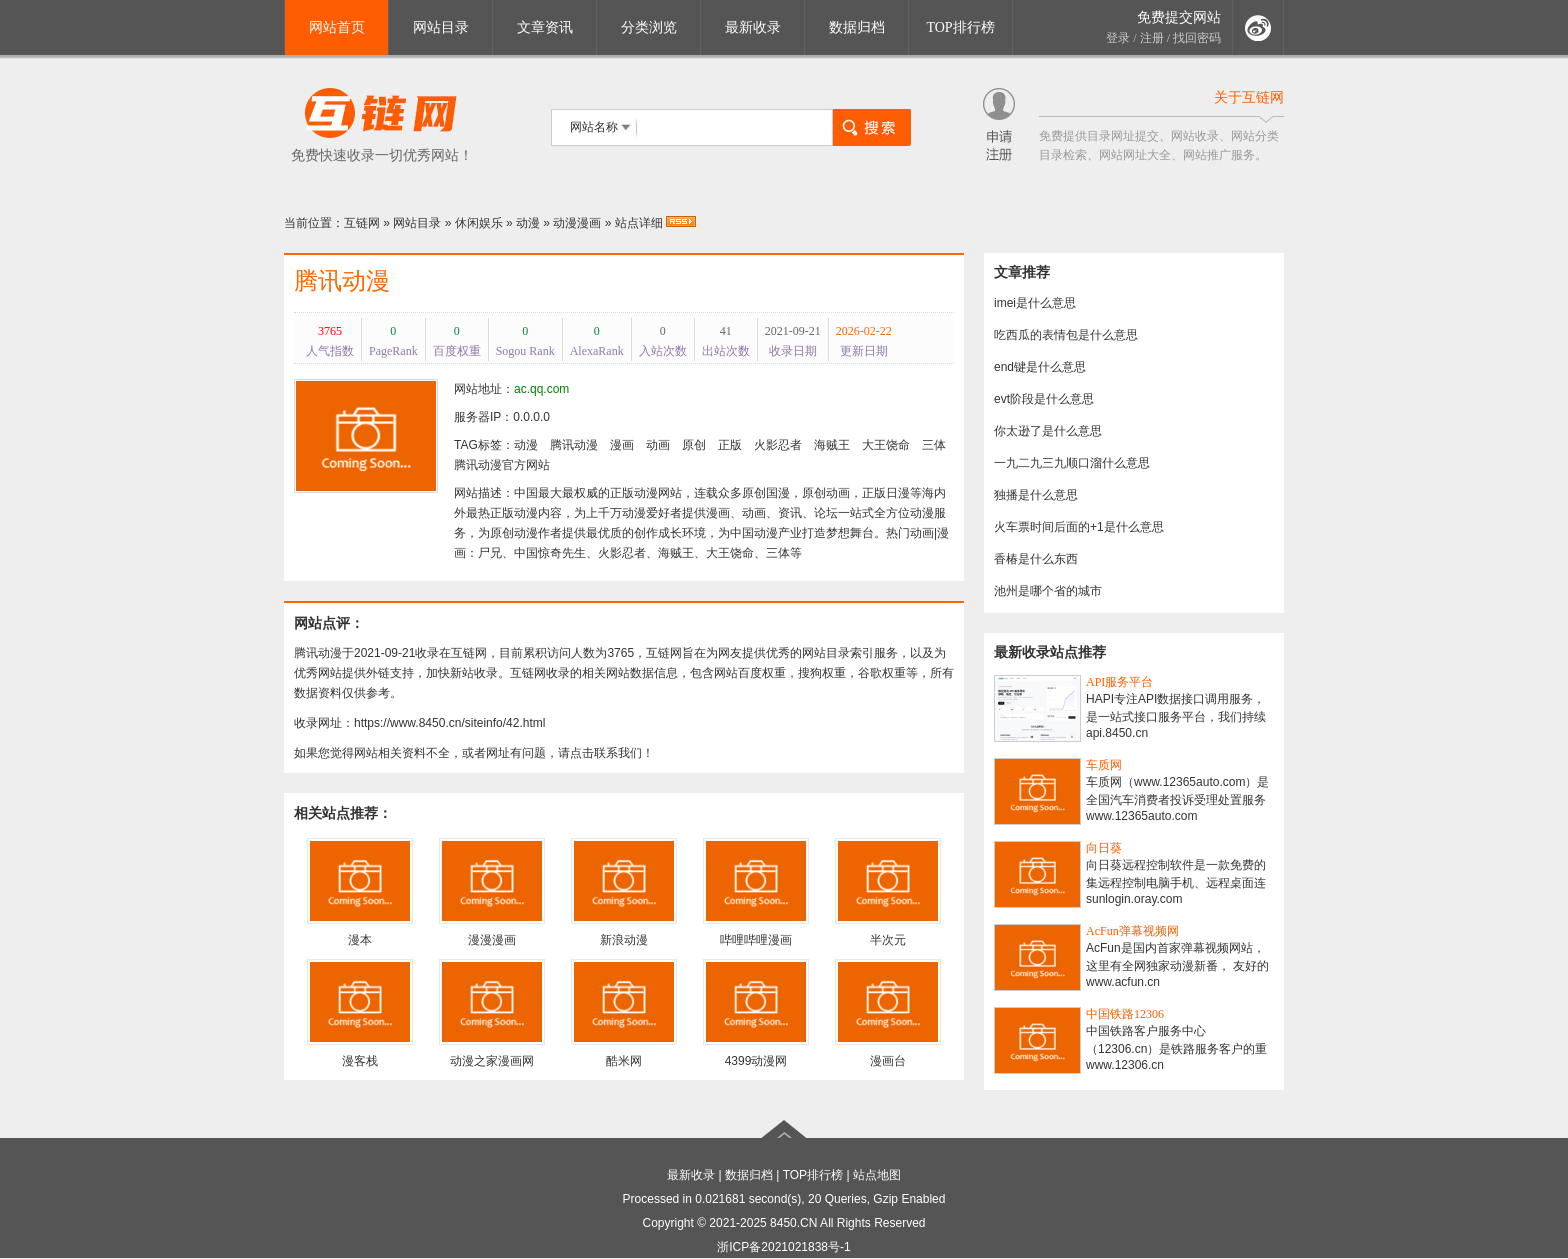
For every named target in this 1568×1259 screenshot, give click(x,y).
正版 (730, 445)
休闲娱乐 (479, 223)
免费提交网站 (1179, 17)
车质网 (1104, 765)
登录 (1118, 38)
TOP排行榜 (960, 27)
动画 (658, 445)
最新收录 (753, 27)
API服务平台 (1119, 682)
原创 (694, 445)
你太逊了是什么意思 (1048, 431)
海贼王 (832, 445)
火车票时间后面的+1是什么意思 (1079, 527)
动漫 (528, 223)
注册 (1152, 38)
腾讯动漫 (342, 281)
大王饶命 (886, 445)
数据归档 (857, 27)
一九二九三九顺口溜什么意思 (1072, 463)
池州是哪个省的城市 (1048, 591)
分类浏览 (649, 27)
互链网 (362, 223)
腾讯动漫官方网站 (502, 465)
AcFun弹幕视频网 (1132, 931)
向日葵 (1104, 848)
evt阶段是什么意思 (1044, 399)
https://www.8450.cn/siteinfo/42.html (449, 723)
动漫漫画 (577, 223)
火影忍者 (778, 445)
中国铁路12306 (1125, 1014)
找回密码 (1197, 38)
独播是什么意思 (1036, 495)
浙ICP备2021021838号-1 (783, 1247)
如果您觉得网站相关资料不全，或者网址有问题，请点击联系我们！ (474, 753)
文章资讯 (545, 27)
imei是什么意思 (1035, 303)
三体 (934, 445)
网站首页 (337, 27)
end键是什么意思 (1040, 367)
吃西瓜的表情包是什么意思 (1066, 335)
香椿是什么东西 (1036, 559)
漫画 (622, 445)
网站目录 (441, 27)
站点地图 (877, 1175)
